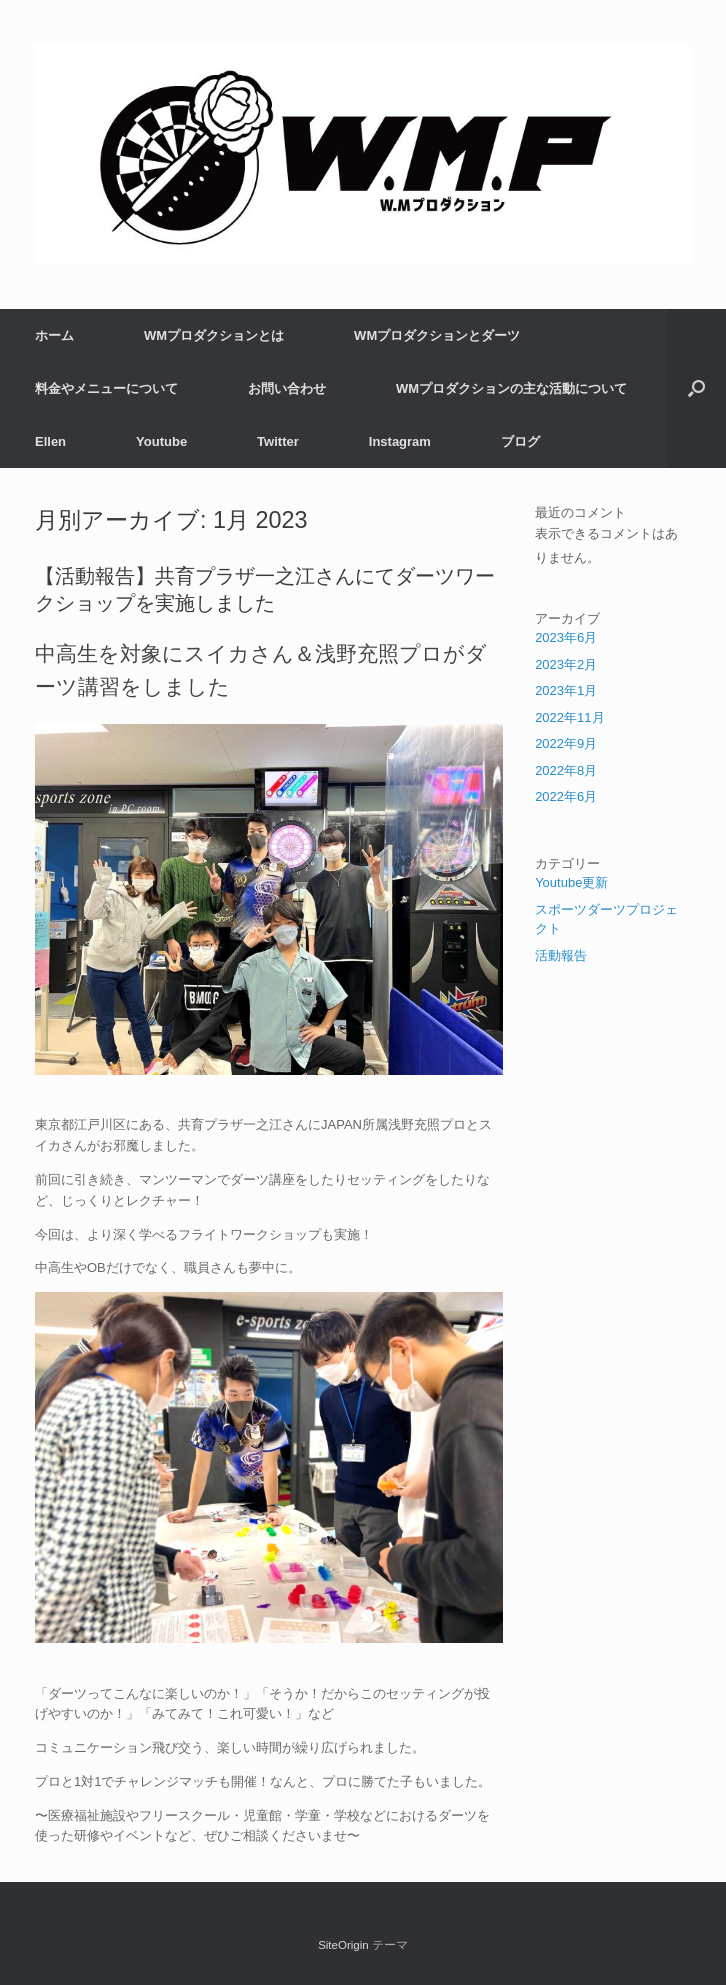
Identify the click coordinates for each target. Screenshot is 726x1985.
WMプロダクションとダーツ (437, 335)
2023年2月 (566, 664)
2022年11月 (569, 717)
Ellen (50, 441)
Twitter (278, 441)
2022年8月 (566, 770)
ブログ (520, 441)
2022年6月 (566, 796)
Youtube (161, 441)
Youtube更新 (571, 882)
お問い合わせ (287, 388)
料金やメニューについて (106, 388)
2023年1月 (566, 690)
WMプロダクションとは (214, 335)
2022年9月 (566, 743)
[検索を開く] (696, 388)
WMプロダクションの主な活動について (511, 388)
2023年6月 (566, 637)
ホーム (54, 335)
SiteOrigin (343, 1945)
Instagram (400, 441)
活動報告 (561, 955)
